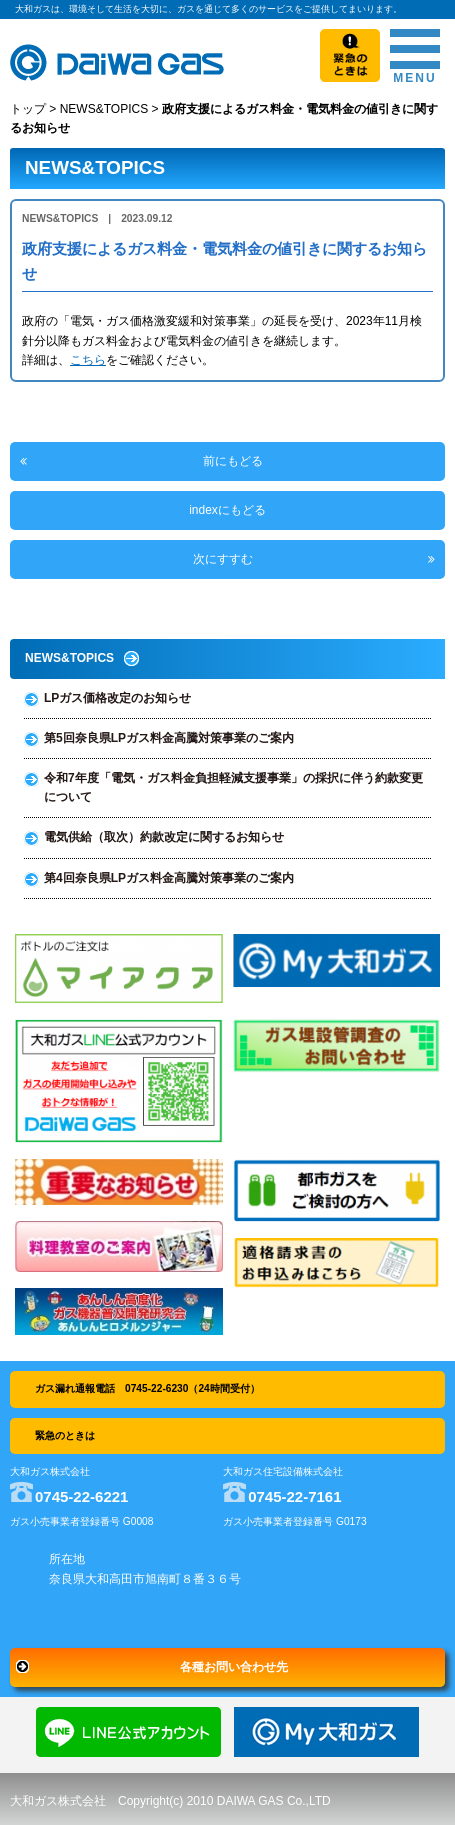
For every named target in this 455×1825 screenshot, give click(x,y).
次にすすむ (223, 559)
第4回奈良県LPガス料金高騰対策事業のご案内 (169, 878)
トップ (28, 109)
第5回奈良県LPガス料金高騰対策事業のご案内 (169, 738)
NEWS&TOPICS (104, 109)
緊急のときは (65, 1435)
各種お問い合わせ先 (234, 1667)
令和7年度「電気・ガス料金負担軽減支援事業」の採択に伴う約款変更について (233, 787)
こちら (88, 360)
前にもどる (233, 461)
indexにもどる (227, 510)
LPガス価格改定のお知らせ (117, 698)
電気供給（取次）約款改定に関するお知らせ (164, 837)
